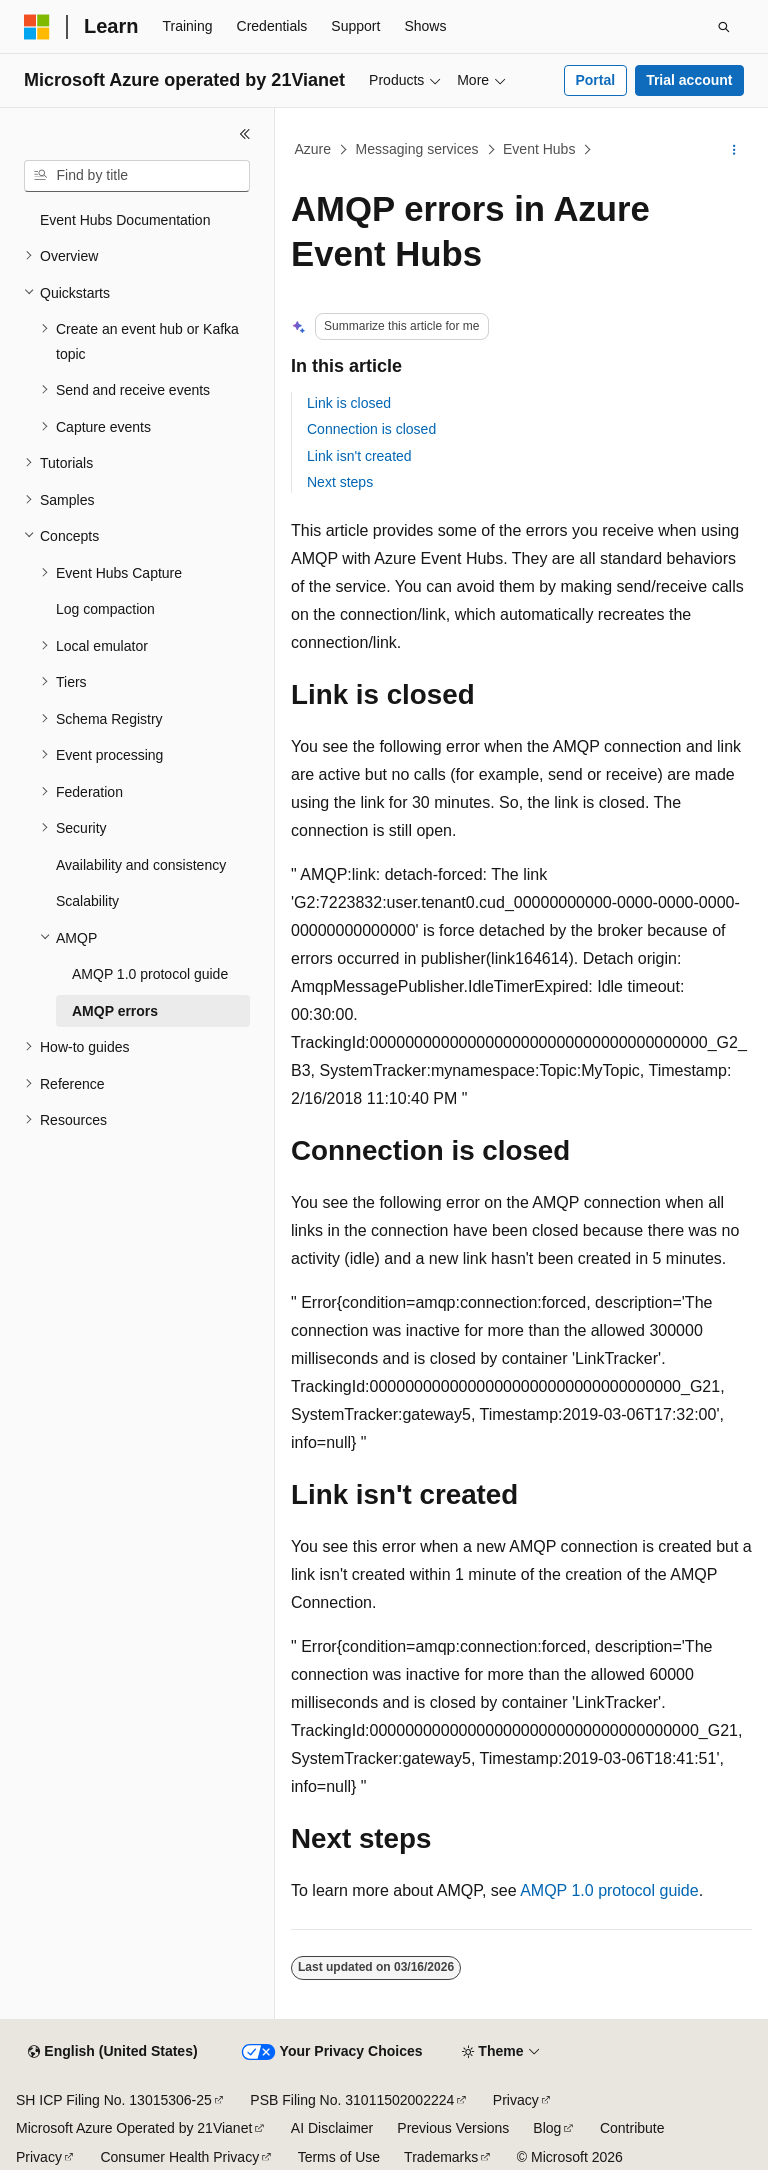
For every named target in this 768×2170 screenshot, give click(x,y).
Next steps (340, 482)
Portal (595, 80)
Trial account (689, 80)
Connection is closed (371, 429)
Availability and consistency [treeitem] (141, 865)
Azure (313, 149)
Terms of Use (339, 2157)
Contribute (632, 2128)
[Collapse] (245, 134)
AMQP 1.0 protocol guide (609, 1890)
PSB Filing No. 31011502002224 (352, 2100)
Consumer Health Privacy (179, 2157)
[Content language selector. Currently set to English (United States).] (112, 2052)
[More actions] (734, 150)
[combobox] (137, 176)
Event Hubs (539, 149)
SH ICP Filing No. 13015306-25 (114, 2100)
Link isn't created (359, 456)
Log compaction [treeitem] (105, 609)
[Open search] (724, 27)
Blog (547, 2128)
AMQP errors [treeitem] (115, 1011)
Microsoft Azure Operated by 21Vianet (134, 2128)
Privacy (516, 2100)
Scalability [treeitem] (87, 901)
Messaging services (417, 149)
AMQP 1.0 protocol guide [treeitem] (150, 974)
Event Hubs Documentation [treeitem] (125, 220)
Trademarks (441, 2157)
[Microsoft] (37, 27)
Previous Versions (453, 2128)
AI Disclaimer (332, 2128)
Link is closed (349, 403)
